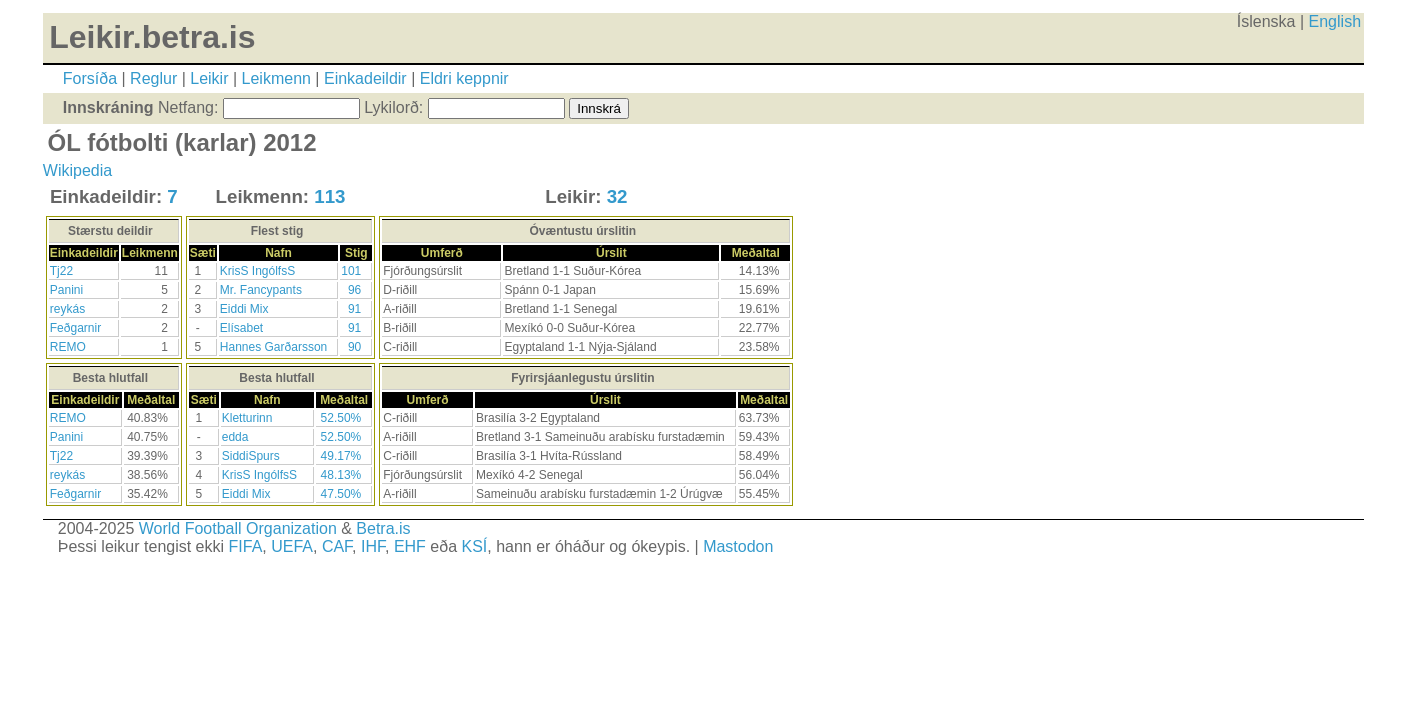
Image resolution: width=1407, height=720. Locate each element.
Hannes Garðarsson (273, 347)
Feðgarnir (75, 328)
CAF (337, 546)
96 (354, 290)
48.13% (341, 475)
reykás (67, 309)
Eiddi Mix (244, 309)
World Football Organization (238, 528)
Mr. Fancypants (261, 290)
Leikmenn (276, 78)
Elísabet (241, 328)
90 (354, 347)
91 (354, 309)
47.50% (341, 494)
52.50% (341, 418)
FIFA (246, 546)
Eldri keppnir (464, 78)
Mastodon (738, 546)
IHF (373, 546)
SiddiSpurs (251, 456)
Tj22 (61, 271)
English (1335, 21)
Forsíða (90, 78)
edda (235, 437)
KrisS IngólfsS (257, 271)
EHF (410, 546)
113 (329, 196)
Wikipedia (77, 170)
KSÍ (474, 546)
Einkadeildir (365, 78)
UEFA (292, 546)
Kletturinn (247, 418)
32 (617, 196)
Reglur (153, 78)
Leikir (209, 78)
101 (351, 271)
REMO (68, 347)
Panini (66, 290)
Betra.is (383, 528)
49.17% (341, 456)
